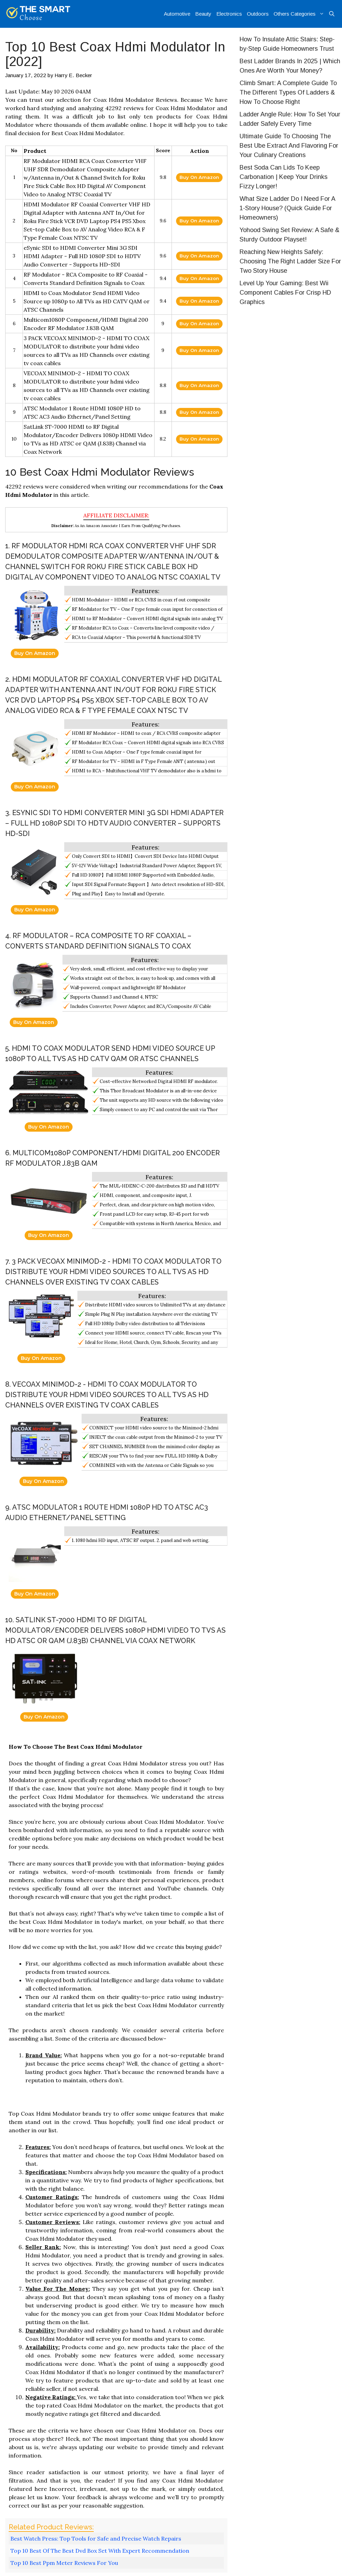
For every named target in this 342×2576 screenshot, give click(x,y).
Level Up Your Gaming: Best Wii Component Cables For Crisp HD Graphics (285, 292)
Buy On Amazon (199, 177)
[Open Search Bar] (332, 14)
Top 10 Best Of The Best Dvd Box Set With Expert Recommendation (99, 2550)
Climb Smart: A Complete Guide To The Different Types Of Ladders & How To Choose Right (288, 92)
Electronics (229, 14)
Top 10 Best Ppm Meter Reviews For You (64, 2562)
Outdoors (258, 14)
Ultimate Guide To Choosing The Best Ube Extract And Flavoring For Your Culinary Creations (289, 145)
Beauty (203, 14)
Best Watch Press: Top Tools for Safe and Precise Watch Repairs (95, 2538)
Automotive (177, 14)
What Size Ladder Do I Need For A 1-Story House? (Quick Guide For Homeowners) (287, 208)
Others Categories (300, 14)
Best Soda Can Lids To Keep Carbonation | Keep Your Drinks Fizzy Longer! (283, 177)
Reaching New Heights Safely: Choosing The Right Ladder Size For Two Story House (290, 261)
